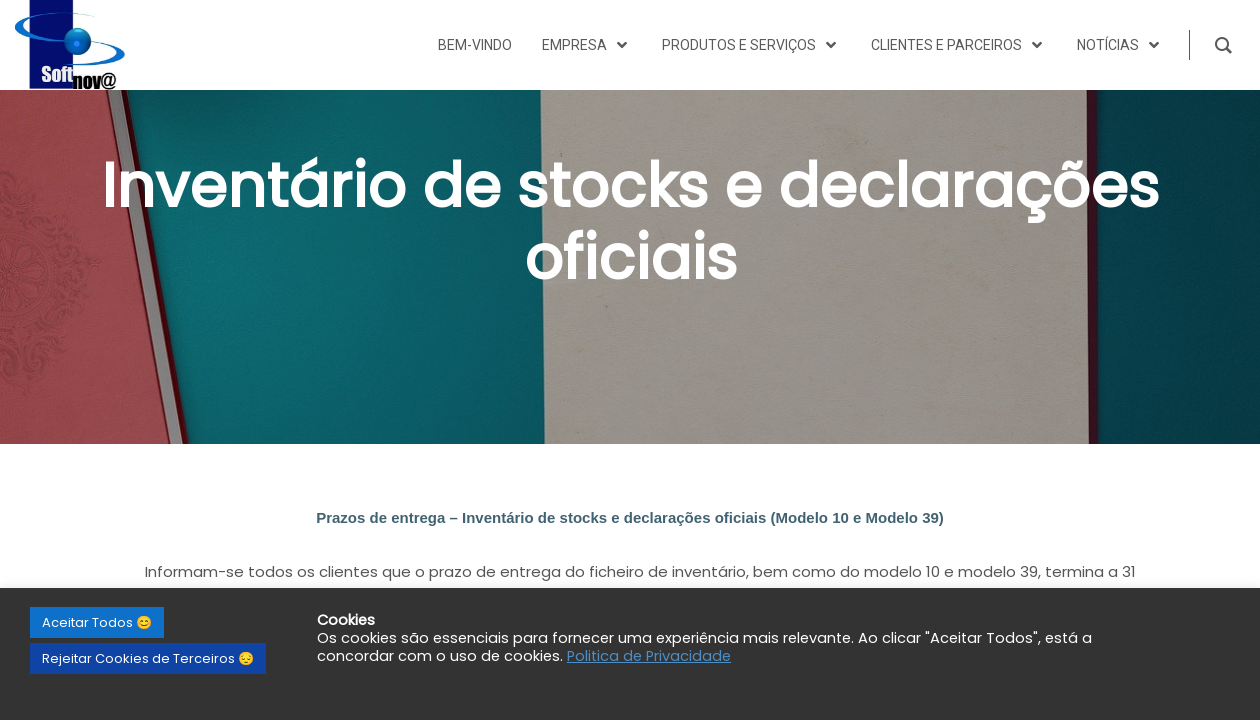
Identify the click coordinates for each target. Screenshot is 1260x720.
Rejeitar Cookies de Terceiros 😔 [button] (148, 658)
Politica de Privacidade (649, 656)
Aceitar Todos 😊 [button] (97, 622)
